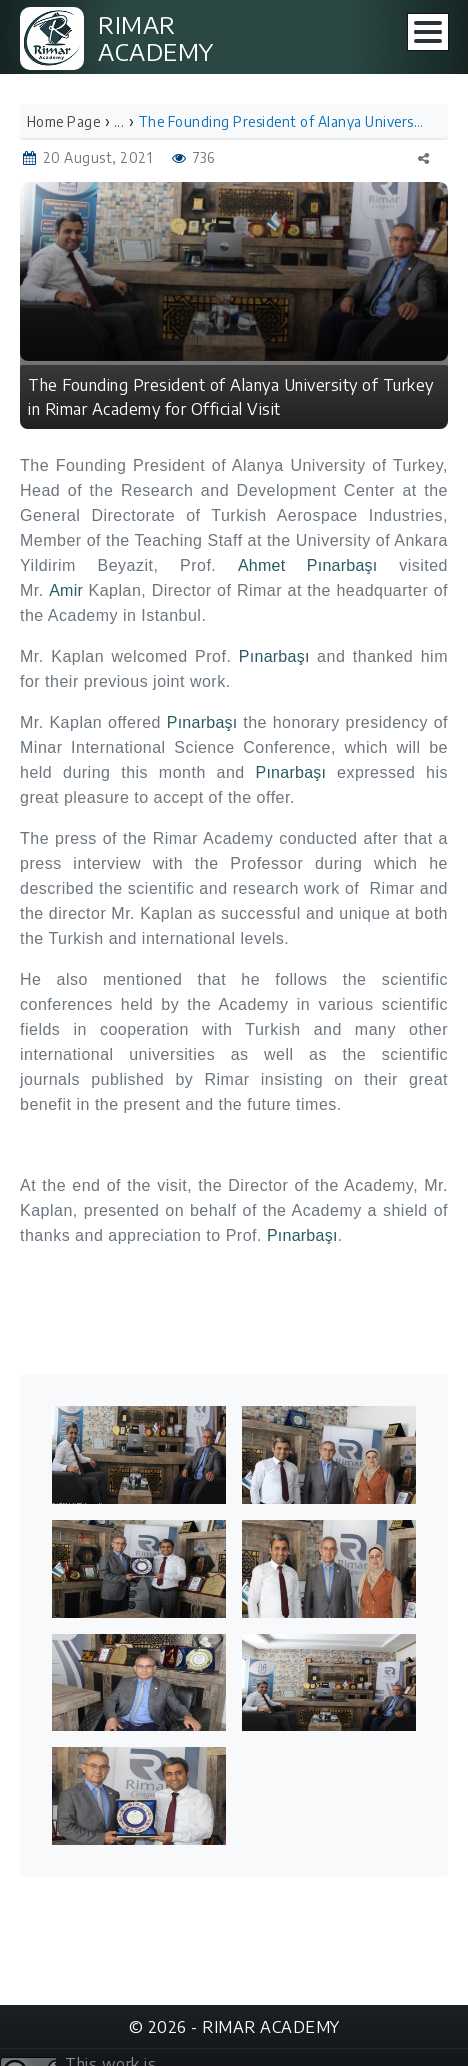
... (119, 121)
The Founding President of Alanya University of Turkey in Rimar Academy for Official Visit (281, 121)
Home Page (64, 121)
